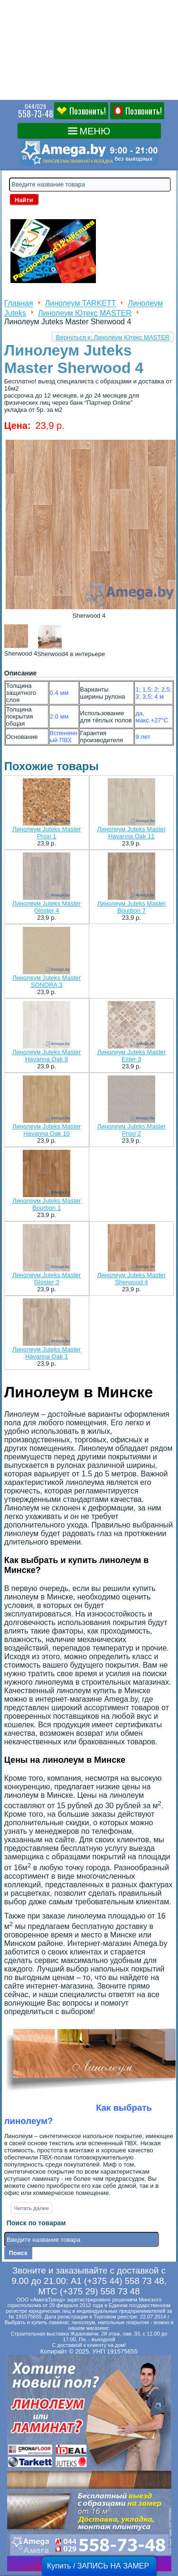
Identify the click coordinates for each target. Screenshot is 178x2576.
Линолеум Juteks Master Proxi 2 (131, 1130)
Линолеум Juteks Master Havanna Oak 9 (46, 1055)
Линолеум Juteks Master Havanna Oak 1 (46, 1353)
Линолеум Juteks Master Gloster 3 (46, 1278)
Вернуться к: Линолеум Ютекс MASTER (112, 337)
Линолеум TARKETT (80, 304)
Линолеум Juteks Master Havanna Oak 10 (46, 1130)
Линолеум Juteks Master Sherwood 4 (131, 1278)
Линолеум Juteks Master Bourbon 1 (46, 1204)
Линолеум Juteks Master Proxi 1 (46, 833)
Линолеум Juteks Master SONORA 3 (46, 981)
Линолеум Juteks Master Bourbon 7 (131, 907)
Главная (18, 304)
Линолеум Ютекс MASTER (84, 313)
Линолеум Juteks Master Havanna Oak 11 (131, 833)
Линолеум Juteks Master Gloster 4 (46, 907)
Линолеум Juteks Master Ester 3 (131, 1055)
